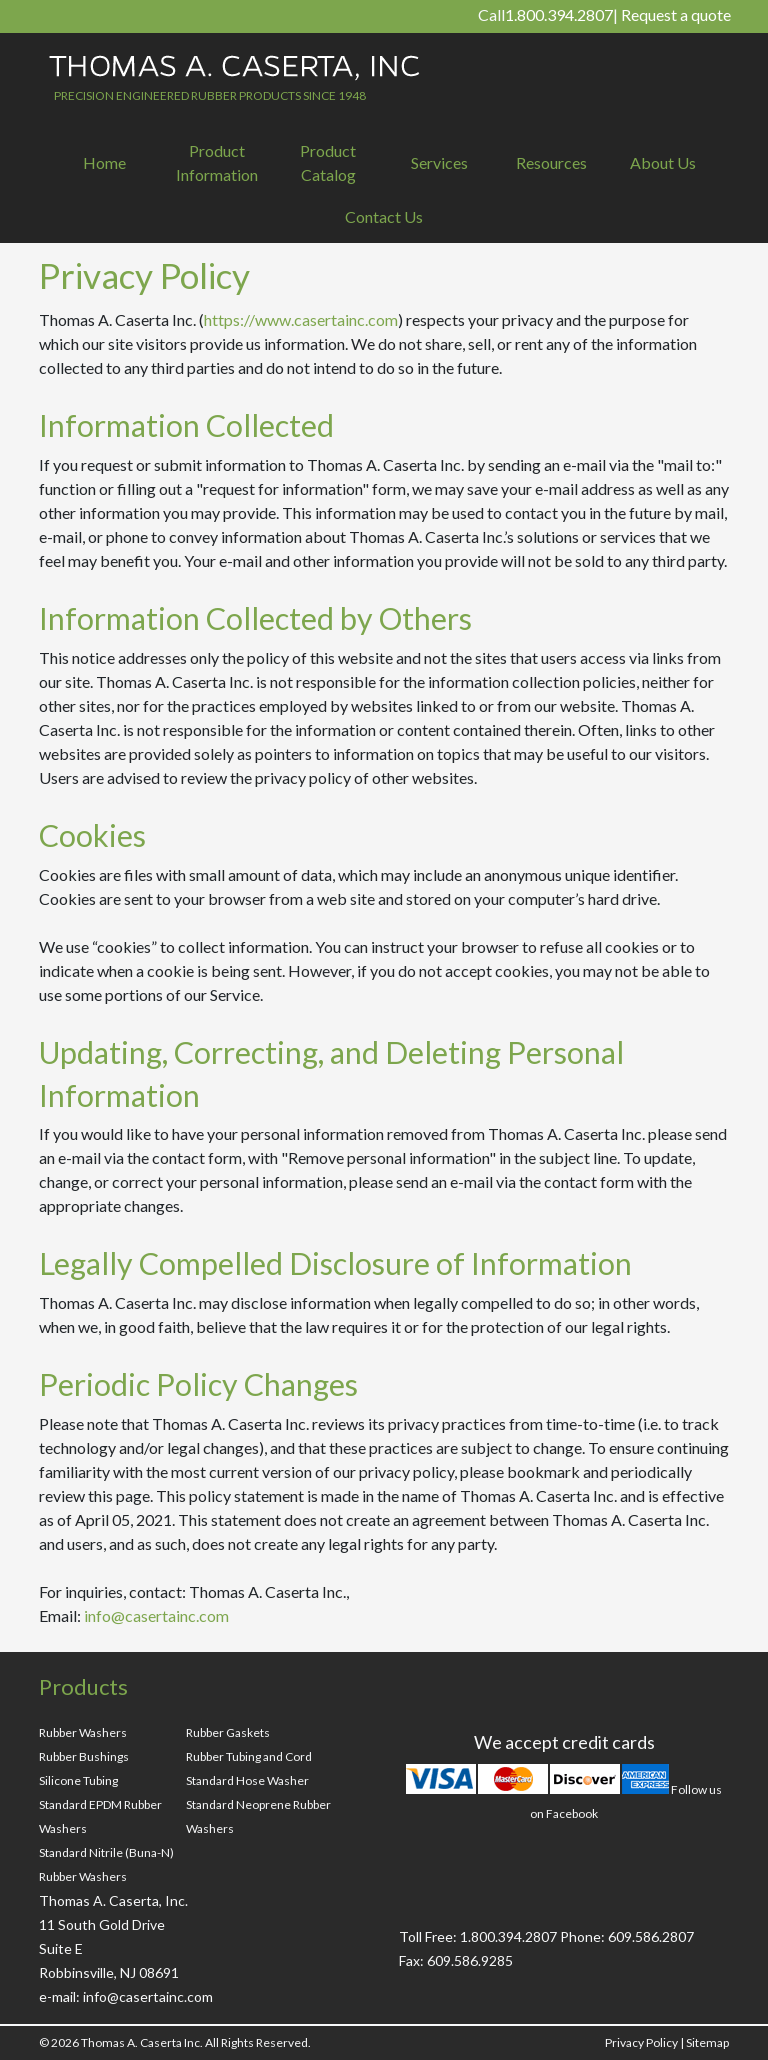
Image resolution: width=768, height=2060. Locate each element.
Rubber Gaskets (228, 1732)
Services (439, 162)
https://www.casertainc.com (301, 319)
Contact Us (384, 216)
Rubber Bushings (84, 1756)
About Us (663, 162)
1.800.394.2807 (559, 14)
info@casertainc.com (156, 1615)
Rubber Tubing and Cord (249, 1756)
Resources (551, 162)
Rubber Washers (83, 1732)
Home (104, 162)
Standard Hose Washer (247, 1780)
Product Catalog (328, 162)
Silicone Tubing (78, 1780)
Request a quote (676, 14)
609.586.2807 (651, 1936)
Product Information (217, 162)
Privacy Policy (641, 2042)
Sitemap (707, 2042)
